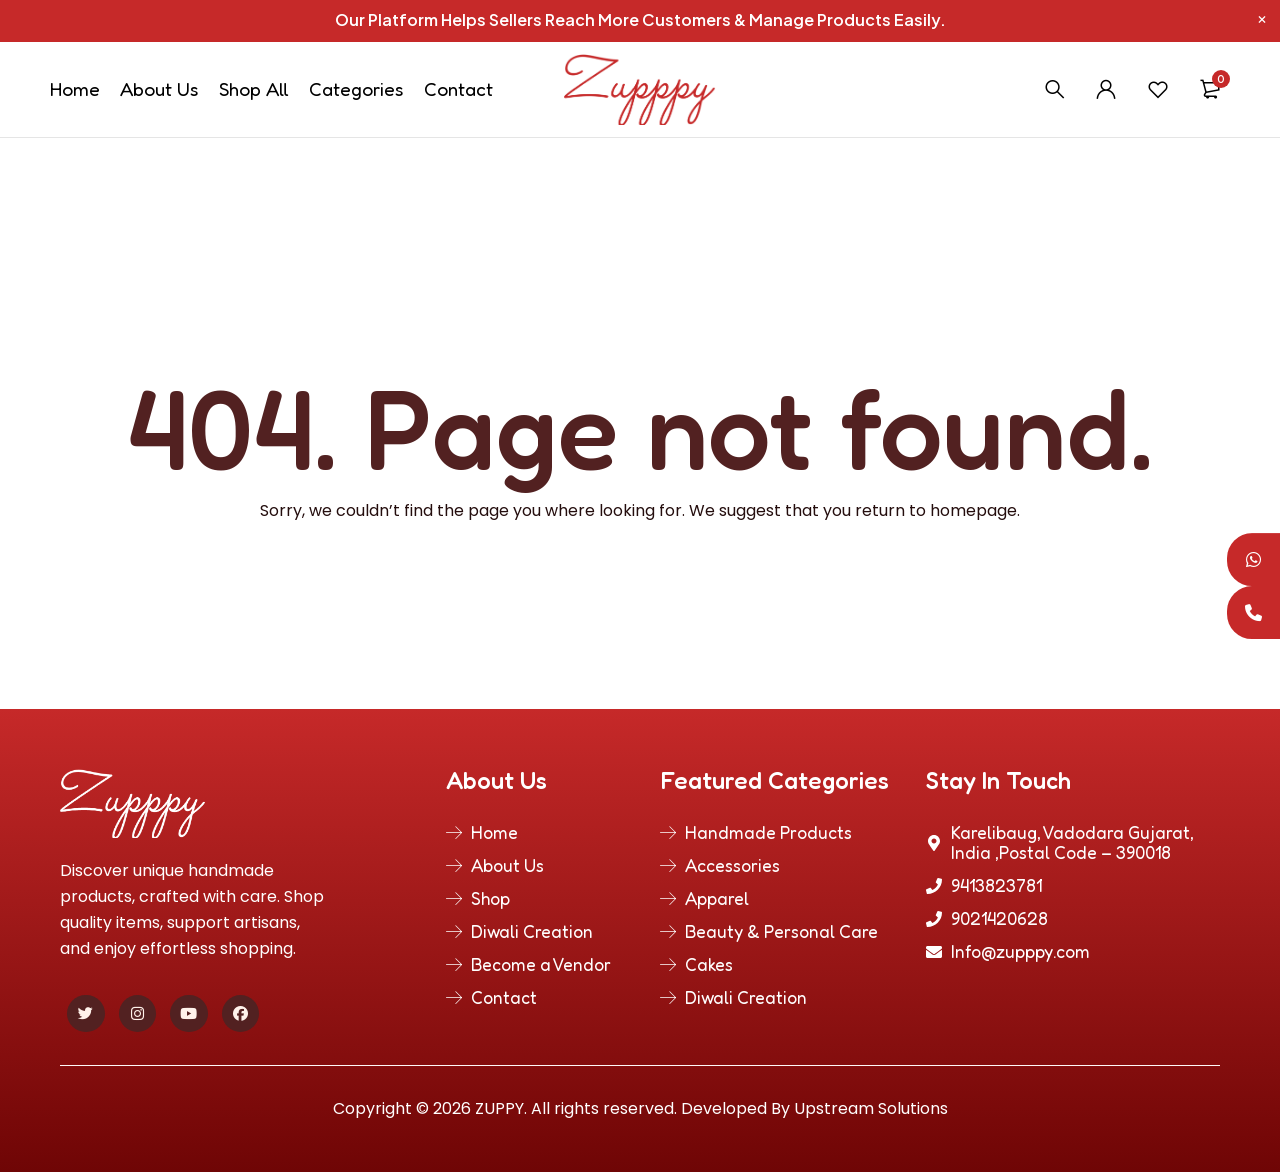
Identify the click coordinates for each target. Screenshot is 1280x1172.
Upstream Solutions (871, 1108)
